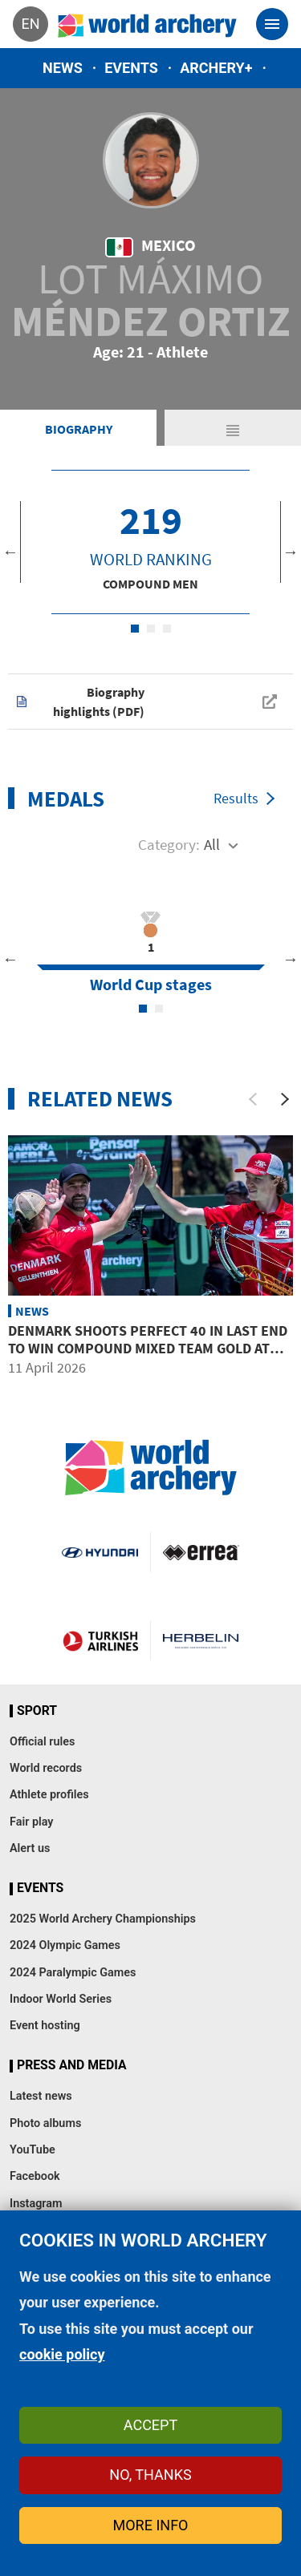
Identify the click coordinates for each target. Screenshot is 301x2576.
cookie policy (62, 2354)
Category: (169, 844)
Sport (37, 1711)
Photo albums (45, 2123)
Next (291, 552)
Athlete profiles (49, 1795)
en (30, 23)
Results (236, 798)
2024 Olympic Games (65, 1945)
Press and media (71, 2065)
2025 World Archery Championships (103, 1919)
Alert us (30, 1848)
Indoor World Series (61, 1999)
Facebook (35, 2176)
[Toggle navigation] (272, 24)
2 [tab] (151, 629)
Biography (78, 429)
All (212, 844)
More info (151, 2525)
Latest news (41, 2096)
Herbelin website (201, 1640)
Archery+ (216, 67)
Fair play (32, 1822)
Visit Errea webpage (201, 1552)
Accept (150, 2424)
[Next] (285, 1099)
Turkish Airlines (100, 1640)
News (63, 67)
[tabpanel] (150, 542)
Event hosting (45, 2025)
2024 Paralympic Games (73, 1973)
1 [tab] (135, 629)
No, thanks (150, 2474)
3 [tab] (167, 629)
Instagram (36, 2203)
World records (46, 1768)
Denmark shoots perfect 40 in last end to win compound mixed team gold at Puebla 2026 (147, 1347)
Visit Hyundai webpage (99, 1552)
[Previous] (253, 1099)
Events (131, 67)
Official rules (42, 1742)
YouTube (32, 2150)
